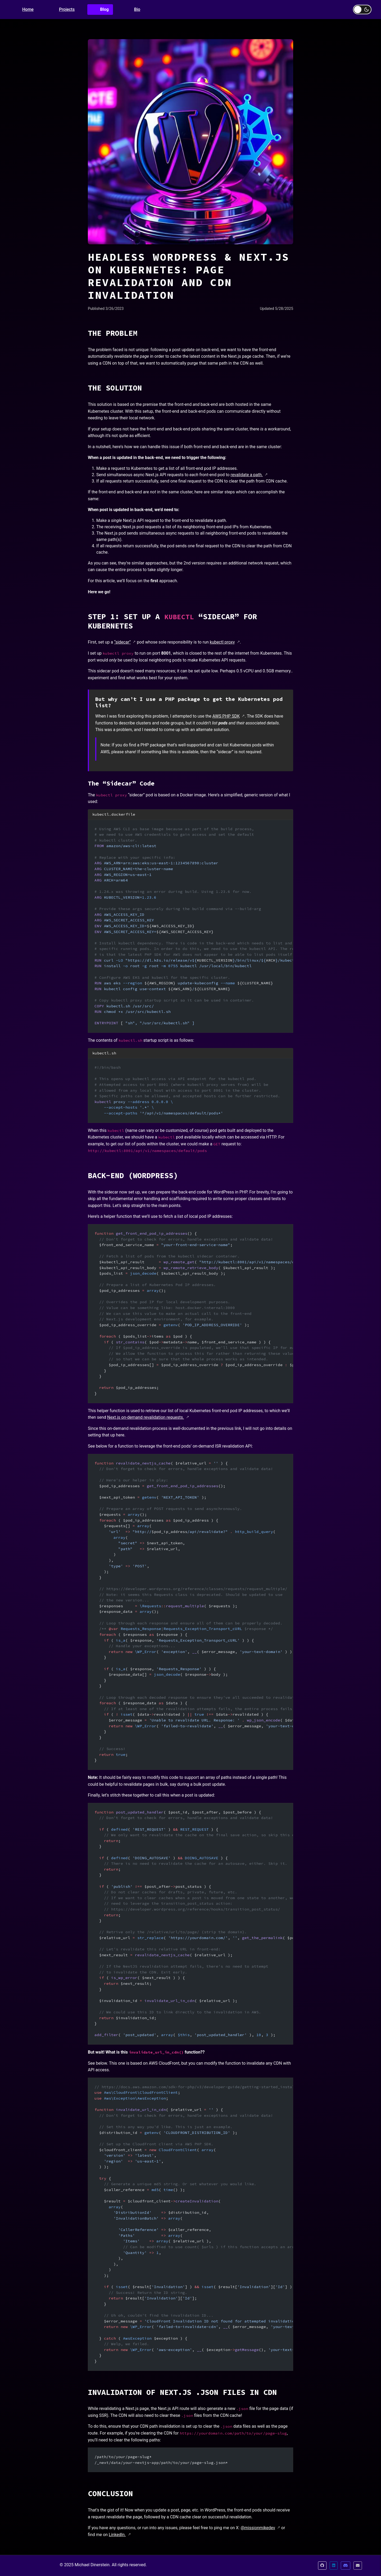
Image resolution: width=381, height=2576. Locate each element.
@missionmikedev (258, 2527)
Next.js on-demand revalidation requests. (145, 1417)
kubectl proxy (222, 642)
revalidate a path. (246, 474)
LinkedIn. (117, 2534)
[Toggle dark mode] (362, 9)
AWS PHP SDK (226, 716)
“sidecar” (122, 642)
